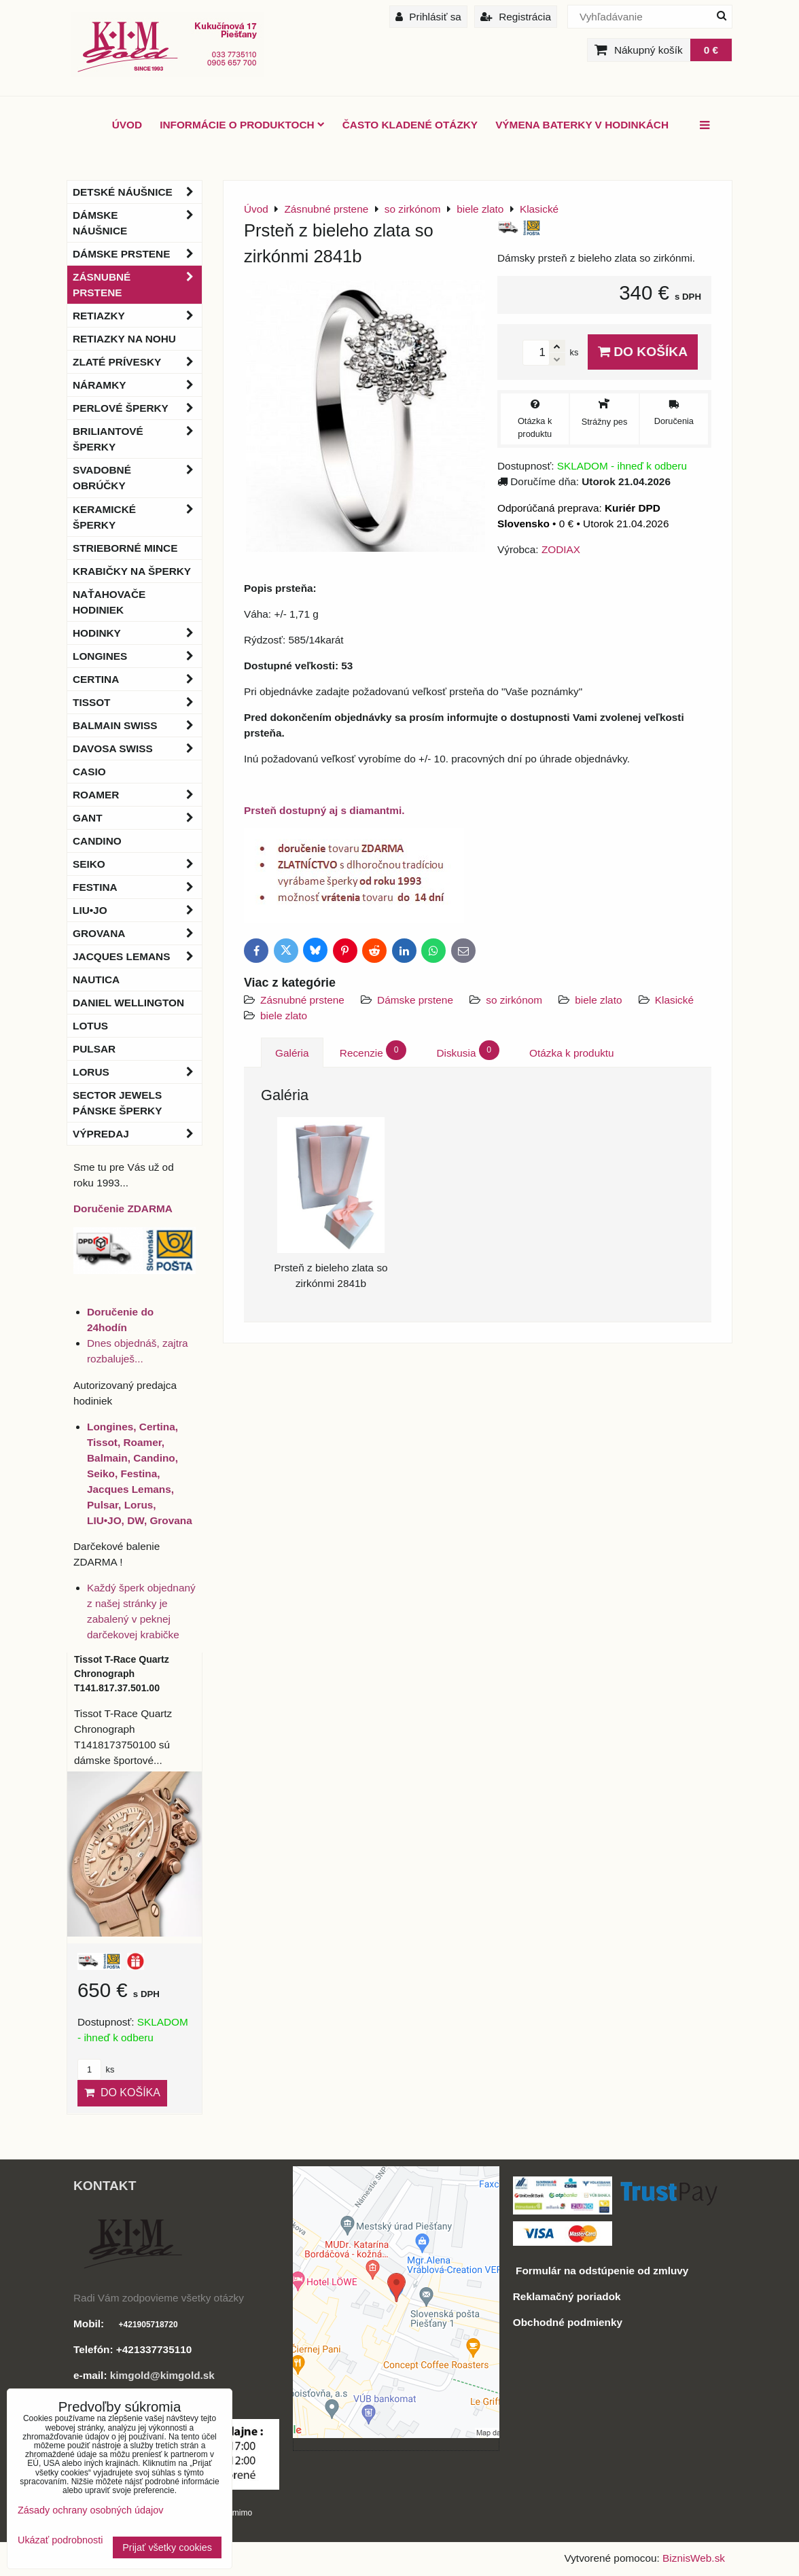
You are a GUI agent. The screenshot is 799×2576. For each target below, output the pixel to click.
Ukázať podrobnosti (60, 2540)
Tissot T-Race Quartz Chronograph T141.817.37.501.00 (121, 1673)
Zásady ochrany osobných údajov (90, 2510)
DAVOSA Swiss (137, 748)
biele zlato (598, 1000)
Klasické (674, 1000)
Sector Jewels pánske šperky (117, 1102)
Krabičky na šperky (132, 571)
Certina (137, 679)
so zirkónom (514, 1000)
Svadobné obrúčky (137, 478)
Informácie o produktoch (242, 124)
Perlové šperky (137, 408)
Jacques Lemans (137, 956)
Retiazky (137, 315)
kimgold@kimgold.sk (162, 2375)
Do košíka (643, 352)
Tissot (137, 702)
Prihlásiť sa (428, 16)
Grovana (137, 933)
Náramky (137, 385)
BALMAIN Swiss (137, 725)
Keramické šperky (137, 517)
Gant (137, 818)
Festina (137, 887)
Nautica (96, 979)
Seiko (137, 864)
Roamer (137, 794)
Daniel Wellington (128, 1002)
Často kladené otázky (410, 124)
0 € (711, 50)
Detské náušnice (137, 192)
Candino (97, 841)
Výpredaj (137, 1134)
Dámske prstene (415, 1000)
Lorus (137, 1072)
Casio (89, 771)
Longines (137, 656)
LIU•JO (137, 910)
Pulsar (94, 1049)
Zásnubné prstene (302, 1000)
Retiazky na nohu (124, 339)
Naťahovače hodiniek (109, 602)
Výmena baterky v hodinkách (582, 124)
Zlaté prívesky (137, 362)
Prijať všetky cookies (167, 2547)
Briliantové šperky (137, 439)
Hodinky (137, 633)
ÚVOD (127, 124)
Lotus (90, 1025)
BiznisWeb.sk (693, 2558)
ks (95, 2069)
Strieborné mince (125, 548)
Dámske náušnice (137, 223)
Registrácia (515, 16)
